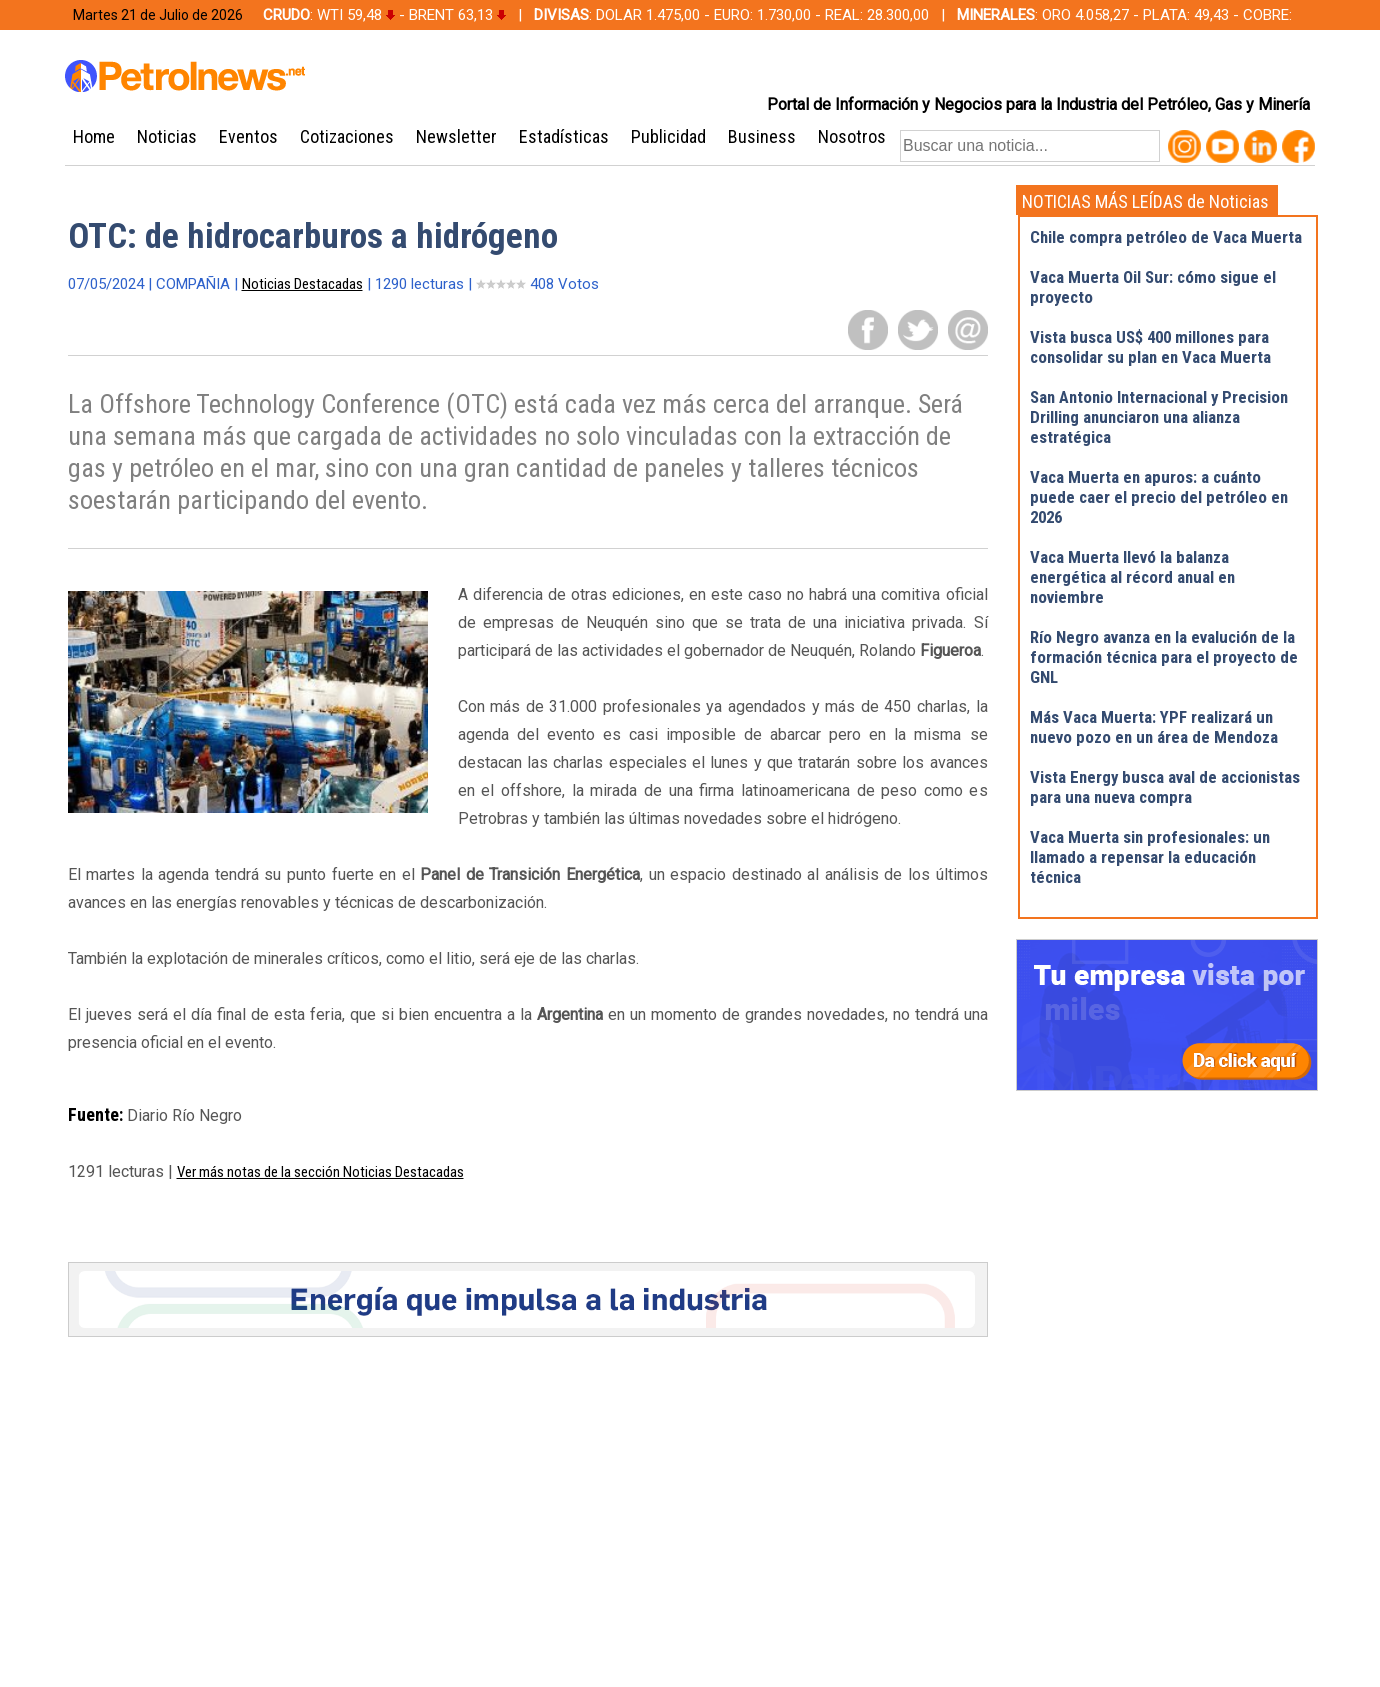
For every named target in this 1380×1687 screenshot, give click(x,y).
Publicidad (668, 136)
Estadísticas (564, 136)
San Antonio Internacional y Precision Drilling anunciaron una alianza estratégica (1159, 417)
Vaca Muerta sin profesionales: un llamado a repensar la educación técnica (1150, 857)
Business (762, 136)
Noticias (167, 136)
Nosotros (852, 136)
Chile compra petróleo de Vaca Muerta (1166, 237)
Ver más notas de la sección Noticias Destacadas (320, 1172)
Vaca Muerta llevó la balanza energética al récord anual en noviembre (1132, 577)
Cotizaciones (347, 136)
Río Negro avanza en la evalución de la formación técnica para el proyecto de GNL (1164, 657)
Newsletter (456, 136)
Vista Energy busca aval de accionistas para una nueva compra (1165, 787)
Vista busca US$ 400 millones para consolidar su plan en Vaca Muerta (1150, 347)
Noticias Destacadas (302, 284)
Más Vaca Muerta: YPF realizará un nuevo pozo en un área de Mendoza (1154, 727)
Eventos (248, 136)
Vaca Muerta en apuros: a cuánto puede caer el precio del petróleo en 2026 (1159, 497)
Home (94, 136)
